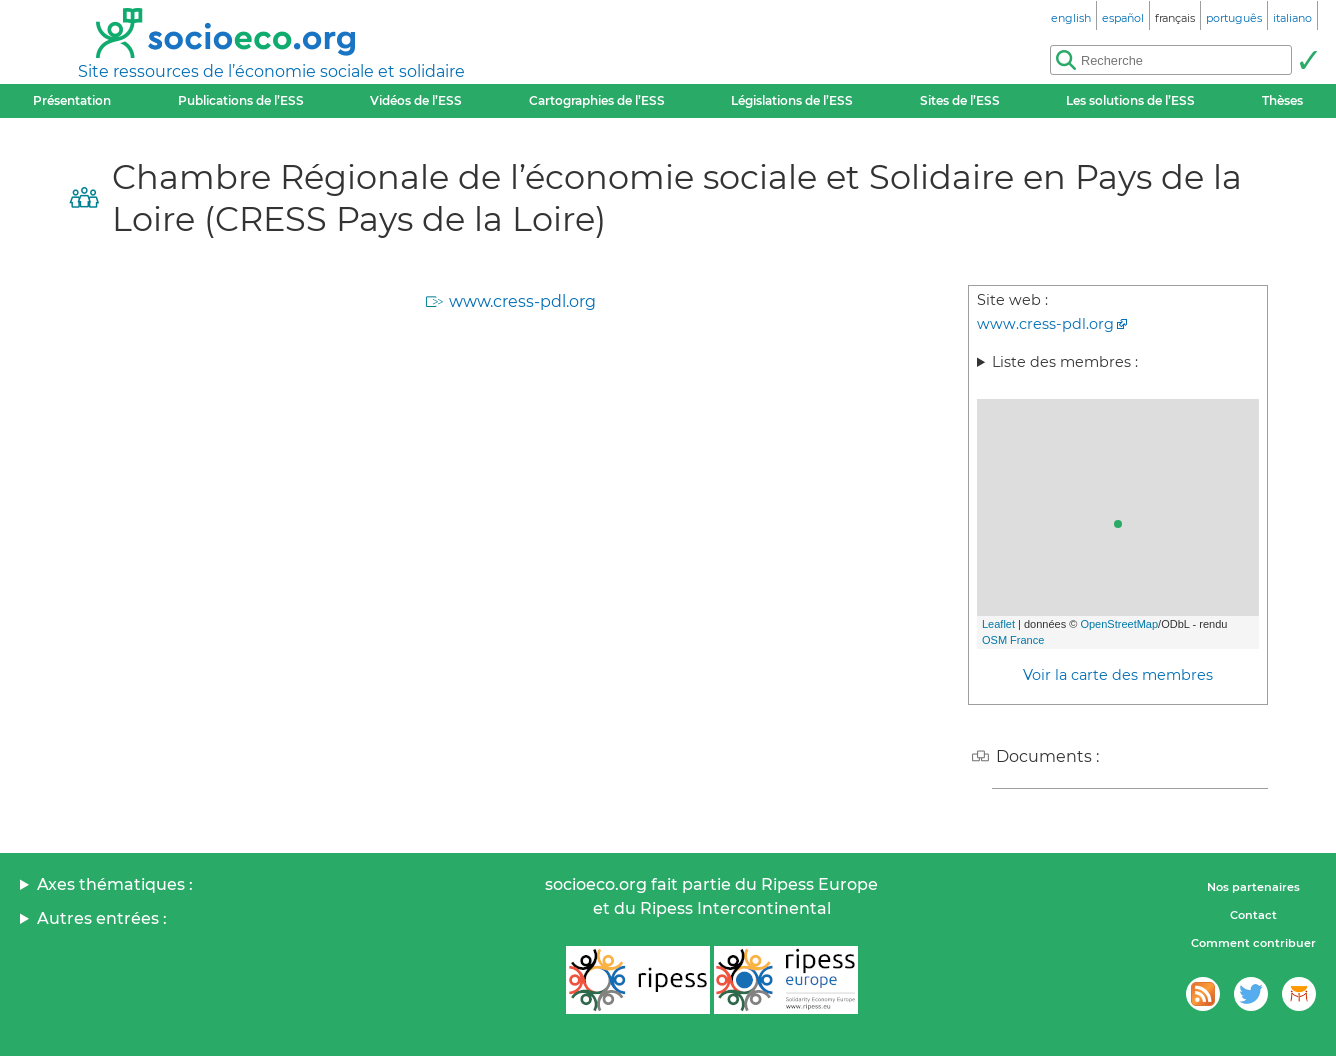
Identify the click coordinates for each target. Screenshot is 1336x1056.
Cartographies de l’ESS (597, 100)
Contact (1253, 915)
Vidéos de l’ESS (416, 100)
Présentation (72, 100)
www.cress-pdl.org (522, 301)
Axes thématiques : (115, 884)
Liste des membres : (1065, 362)
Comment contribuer (1253, 943)
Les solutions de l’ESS (1130, 100)
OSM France (1013, 640)
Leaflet (998, 624)
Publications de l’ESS (241, 100)
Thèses (1282, 100)
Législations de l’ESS (792, 100)
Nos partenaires (1253, 887)
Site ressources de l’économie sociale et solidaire (271, 71)
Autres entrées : (102, 918)
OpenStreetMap (1119, 624)
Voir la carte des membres (1118, 675)
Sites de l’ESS (960, 100)
